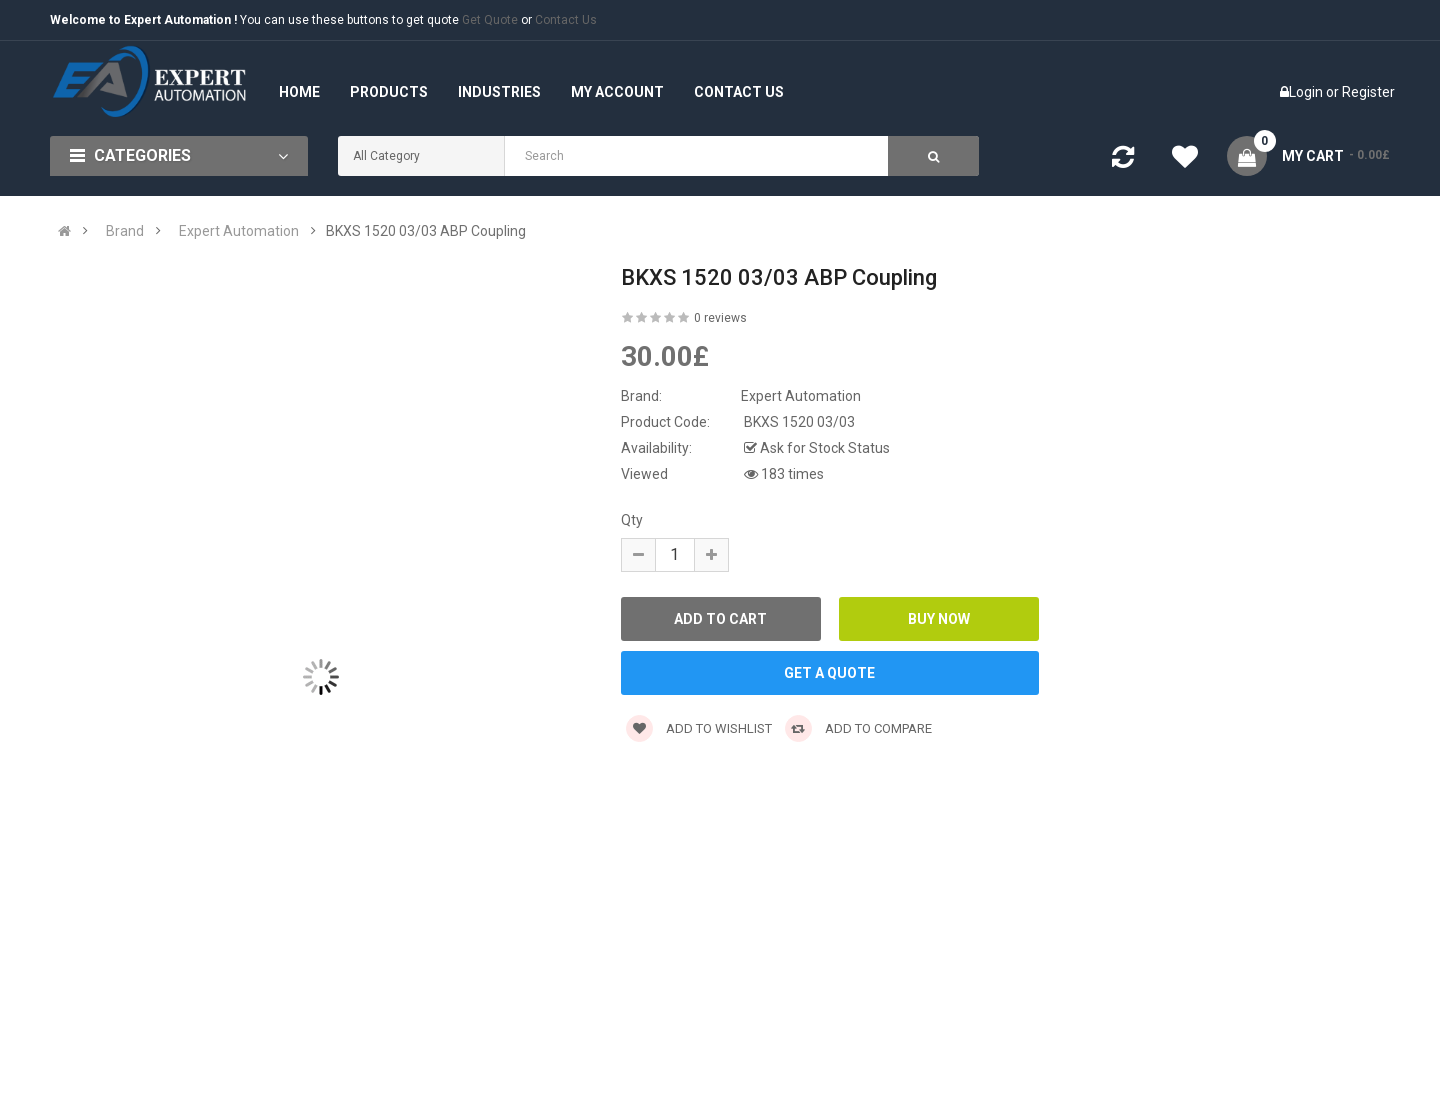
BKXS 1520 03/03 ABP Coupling (426, 231)
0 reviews (720, 318)
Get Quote (490, 20)
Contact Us (566, 20)
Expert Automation (239, 231)
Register (1368, 92)
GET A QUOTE (829, 673)
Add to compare (858, 728)
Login (1307, 92)
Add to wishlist (699, 728)
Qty (632, 520)
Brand (125, 231)
